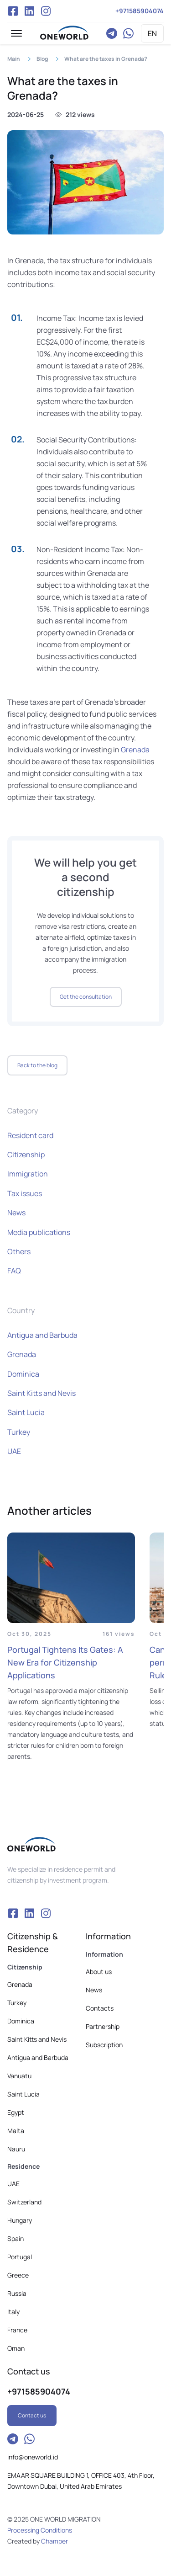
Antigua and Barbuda (42, 1335)
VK (29, 10)
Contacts (100, 2008)
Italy (13, 2311)
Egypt (15, 2112)
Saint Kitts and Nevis (41, 1393)
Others (19, 1251)
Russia (16, 2293)
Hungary (19, 2220)
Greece (18, 2275)
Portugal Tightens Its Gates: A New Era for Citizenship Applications (65, 1662)
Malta (15, 2130)
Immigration (27, 1174)
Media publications (38, 1232)
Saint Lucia (26, 1412)
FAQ (14, 1271)
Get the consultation (86, 997)
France (17, 2330)
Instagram (45, 10)
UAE (14, 1451)
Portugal (19, 2256)
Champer (54, 2541)
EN (152, 33)
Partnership (102, 2026)
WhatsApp (128, 33)
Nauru (16, 2149)
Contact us (32, 2415)
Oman (16, 2348)
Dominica (23, 1374)
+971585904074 (139, 10)
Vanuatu (19, 2075)
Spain (15, 2238)
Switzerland (24, 2202)
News (16, 1212)
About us (99, 1971)
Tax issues (24, 1193)
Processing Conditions (39, 2530)
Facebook (12, 10)
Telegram (111, 33)
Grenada (135, 750)
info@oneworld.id (32, 2457)
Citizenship (26, 1154)
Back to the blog (37, 1065)
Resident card (30, 1135)
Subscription (104, 2044)
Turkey (18, 1432)
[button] (16, 33)
